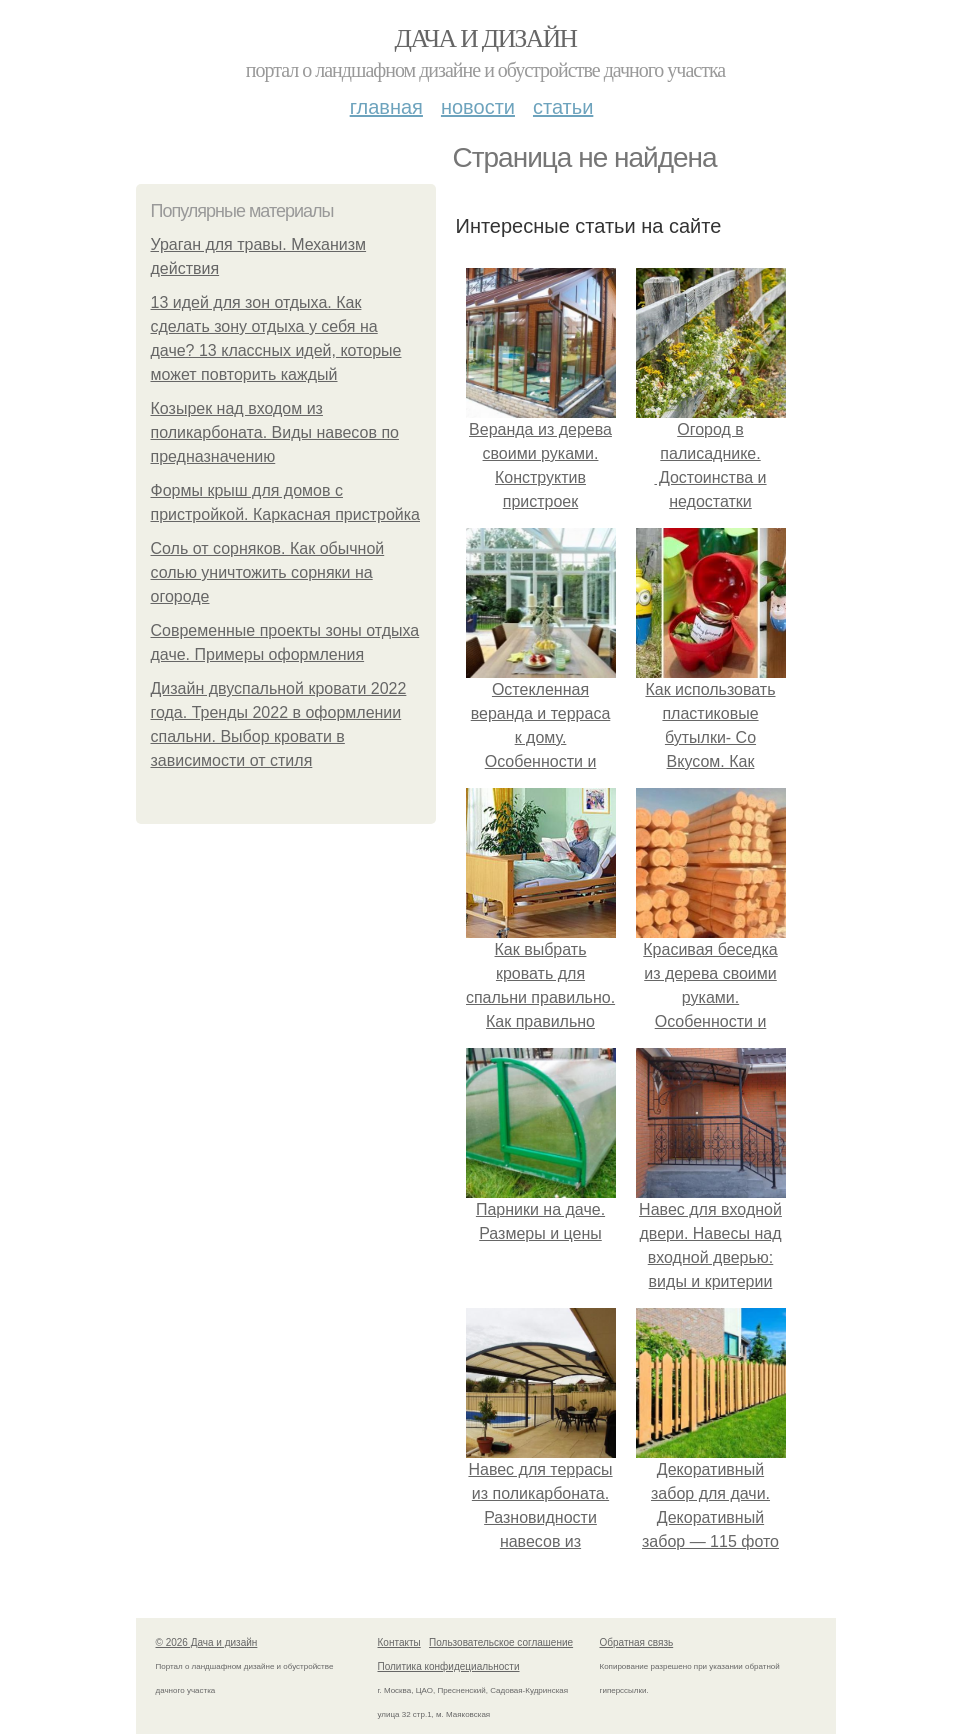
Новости (478, 107)
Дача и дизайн (486, 38)
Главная (386, 107)
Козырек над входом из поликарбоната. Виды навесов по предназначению (275, 432)
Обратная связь (637, 1642)
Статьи (563, 107)
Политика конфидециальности (449, 1666)
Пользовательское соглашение (501, 1642)
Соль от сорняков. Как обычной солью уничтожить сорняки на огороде (268, 572)
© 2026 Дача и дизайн (207, 1642)
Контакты (399, 1642)
